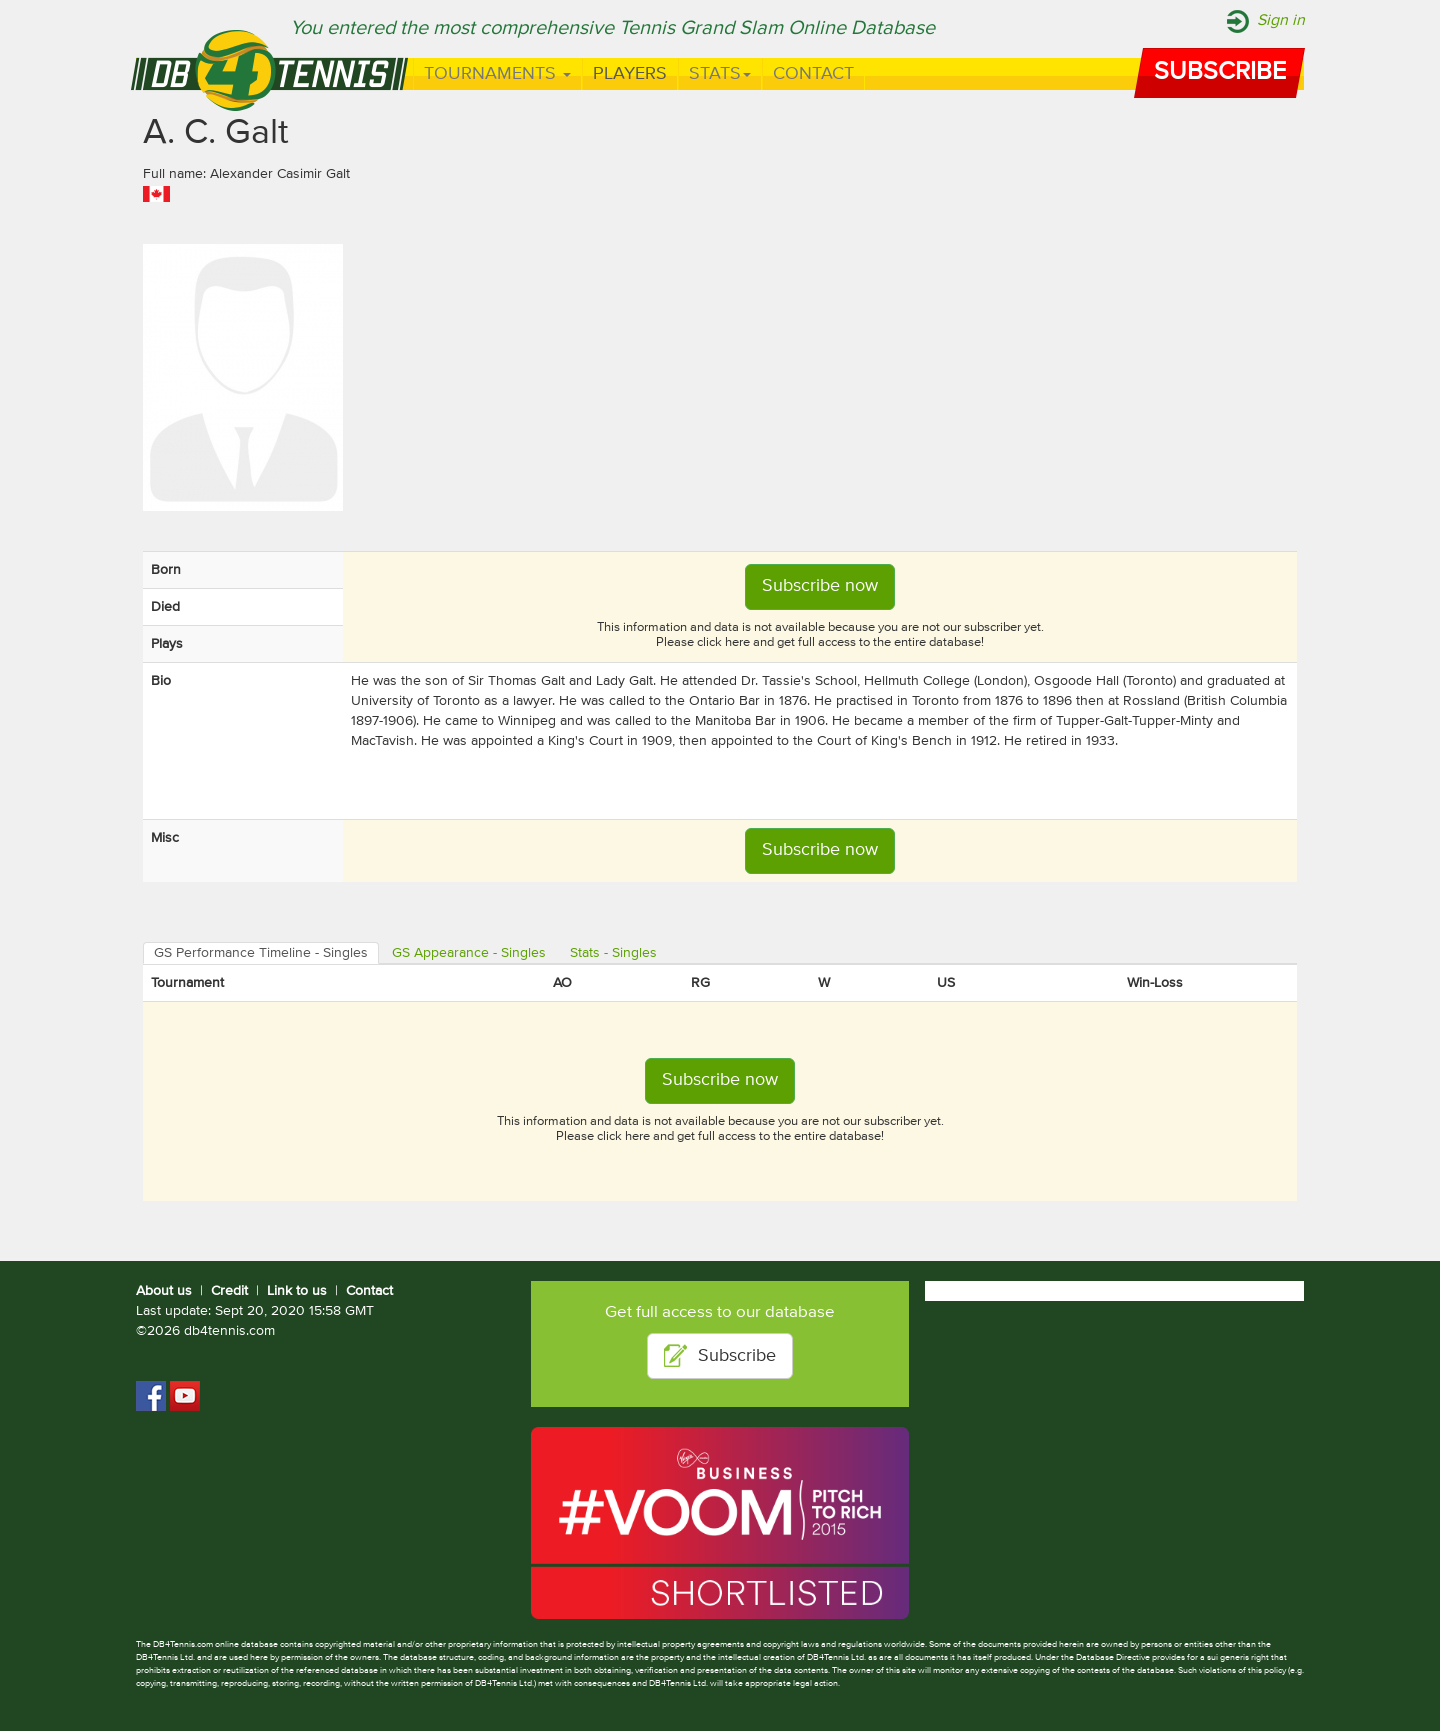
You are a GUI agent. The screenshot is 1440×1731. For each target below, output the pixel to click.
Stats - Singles (613, 953)
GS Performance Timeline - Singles (261, 953)
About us (164, 1291)
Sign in (1281, 21)
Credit (229, 1291)
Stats (720, 74)
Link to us (297, 1291)
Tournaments (497, 74)
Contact (813, 74)
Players (630, 74)
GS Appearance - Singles (469, 953)
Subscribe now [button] (820, 586)
